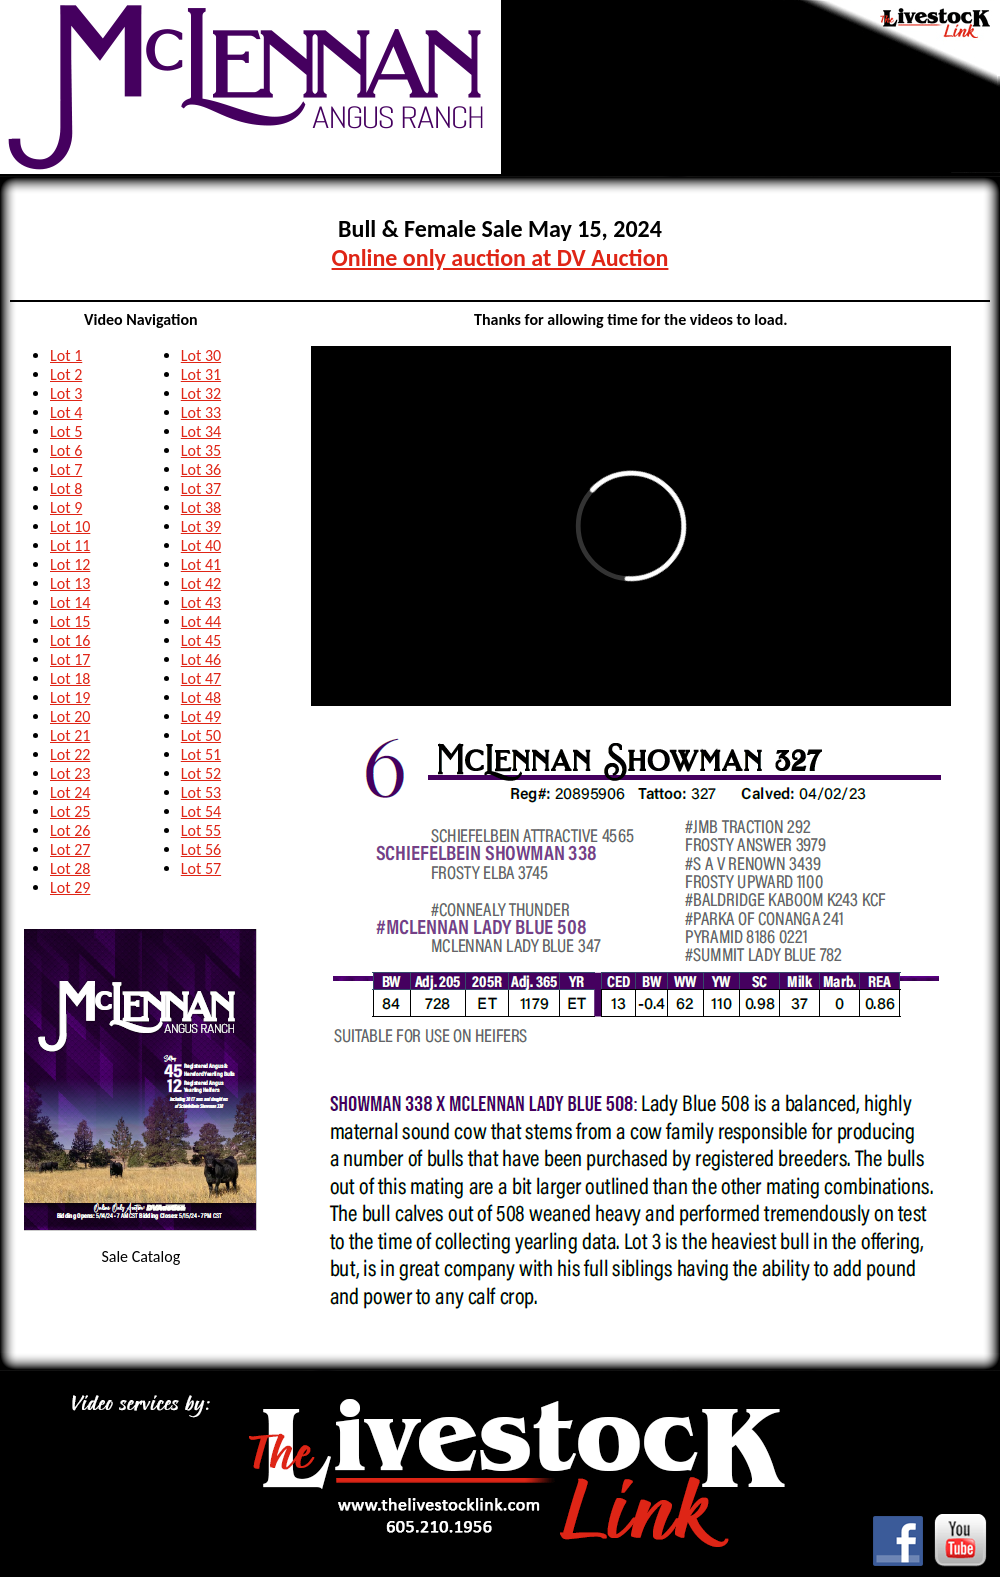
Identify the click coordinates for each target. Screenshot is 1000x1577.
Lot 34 (201, 431)
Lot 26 (70, 830)
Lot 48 (201, 697)
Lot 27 (70, 849)
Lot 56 (201, 849)
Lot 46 (201, 659)
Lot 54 (201, 811)
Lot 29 (70, 887)
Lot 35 (201, 450)
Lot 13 (70, 583)
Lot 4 (66, 412)
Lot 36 (201, 469)
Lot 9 (66, 507)
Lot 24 (70, 792)
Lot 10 (70, 526)
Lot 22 (70, 754)
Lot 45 (201, 640)
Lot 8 (66, 488)
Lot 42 (201, 583)
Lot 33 (201, 412)
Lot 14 (70, 602)
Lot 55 (201, 830)
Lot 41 (201, 564)
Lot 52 (201, 773)
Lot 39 (201, 526)
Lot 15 (70, 621)
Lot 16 (70, 640)
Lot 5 (66, 431)
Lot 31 (201, 374)
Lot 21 (70, 735)
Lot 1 (66, 355)
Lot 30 (201, 355)
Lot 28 (70, 868)
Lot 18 (70, 678)
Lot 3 (66, 393)
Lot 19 (70, 697)
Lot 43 (201, 602)
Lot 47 (201, 678)
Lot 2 (66, 374)
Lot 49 (201, 716)
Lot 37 (201, 488)
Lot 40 (201, 545)
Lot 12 (70, 564)
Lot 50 (201, 735)
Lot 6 (66, 450)
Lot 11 (70, 545)
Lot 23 (70, 773)
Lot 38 (201, 507)
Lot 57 (201, 868)
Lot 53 (201, 792)
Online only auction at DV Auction (500, 257)
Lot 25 (70, 811)
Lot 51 (201, 754)
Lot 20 (70, 716)
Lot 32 (201, 393)
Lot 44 (201, 621)
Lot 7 (66, 469)
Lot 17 (70, 659)
